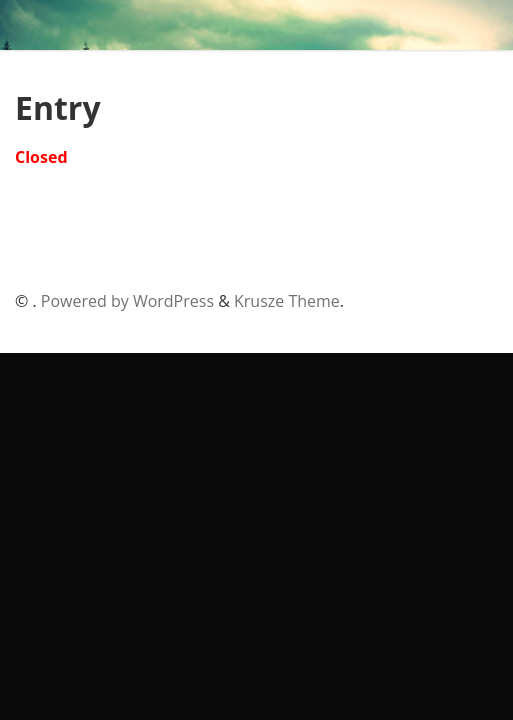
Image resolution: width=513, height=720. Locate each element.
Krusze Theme (287, 301)
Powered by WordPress (127, 301)
